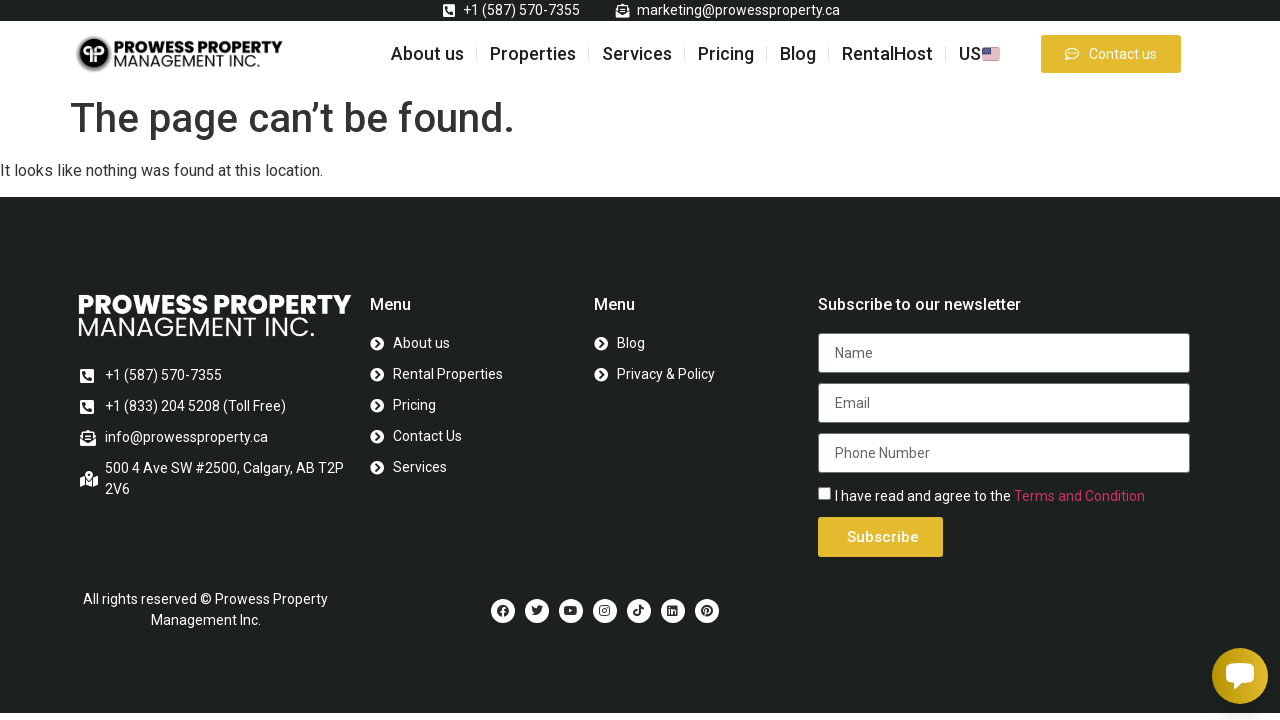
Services (637, 53)
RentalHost (887, 53)
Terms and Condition (1079, 496)
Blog (798, 53)
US (979, 53)
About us (427, 53)
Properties (533, 53)
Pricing (726, 53)
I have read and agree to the (990, 496)
